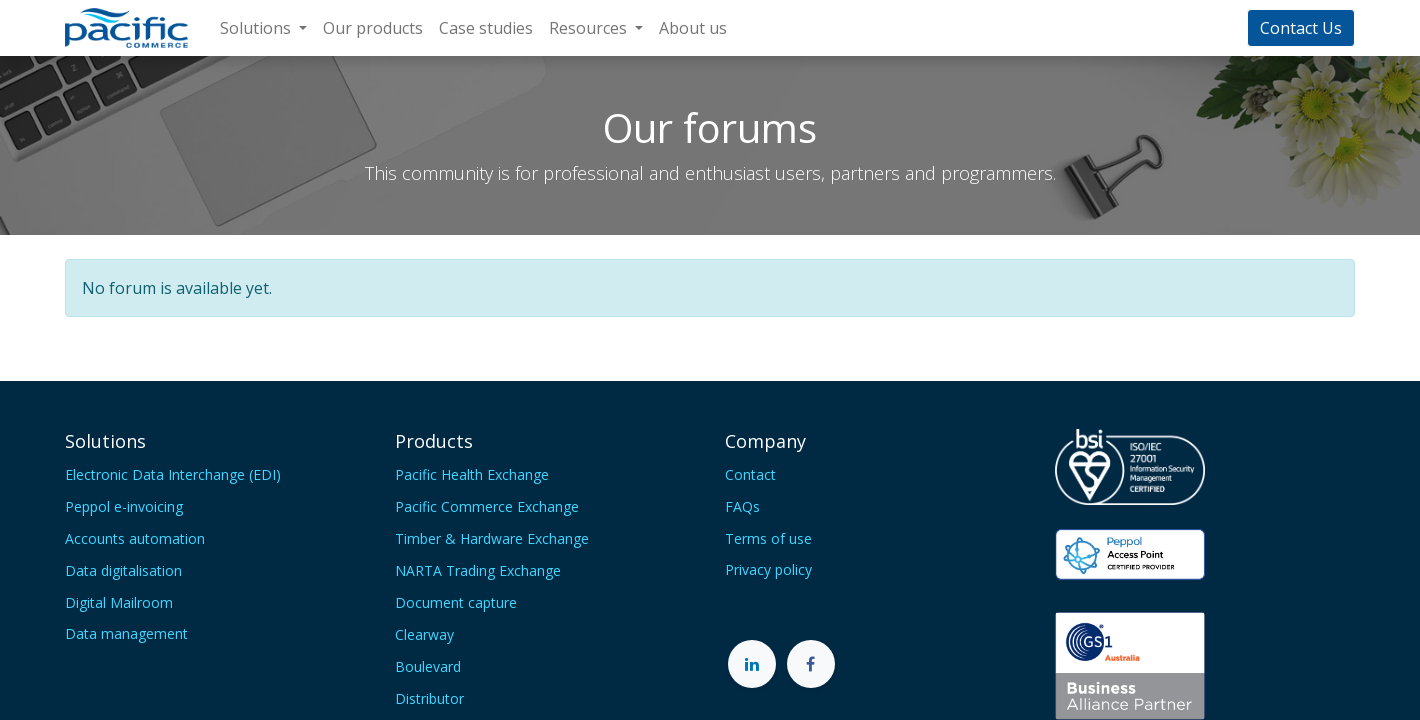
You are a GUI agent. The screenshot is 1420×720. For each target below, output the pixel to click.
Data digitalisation (123, 570)
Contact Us (1301, 28)
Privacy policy (768, 569)
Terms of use (768, 538)
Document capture (456, 602)
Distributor (429, 698)
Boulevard (428, 666)
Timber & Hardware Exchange (492, 538)
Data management (126, 633)
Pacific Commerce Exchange (487, 506)
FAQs (742, 506)
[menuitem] (373, 28)
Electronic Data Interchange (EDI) (173, 474)
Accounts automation (135, 538)
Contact (750, 474)
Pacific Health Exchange (472, 474)
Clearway (424, 634)
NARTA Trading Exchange (478, 570)
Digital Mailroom (119, 602)
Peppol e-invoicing (124, 506)
